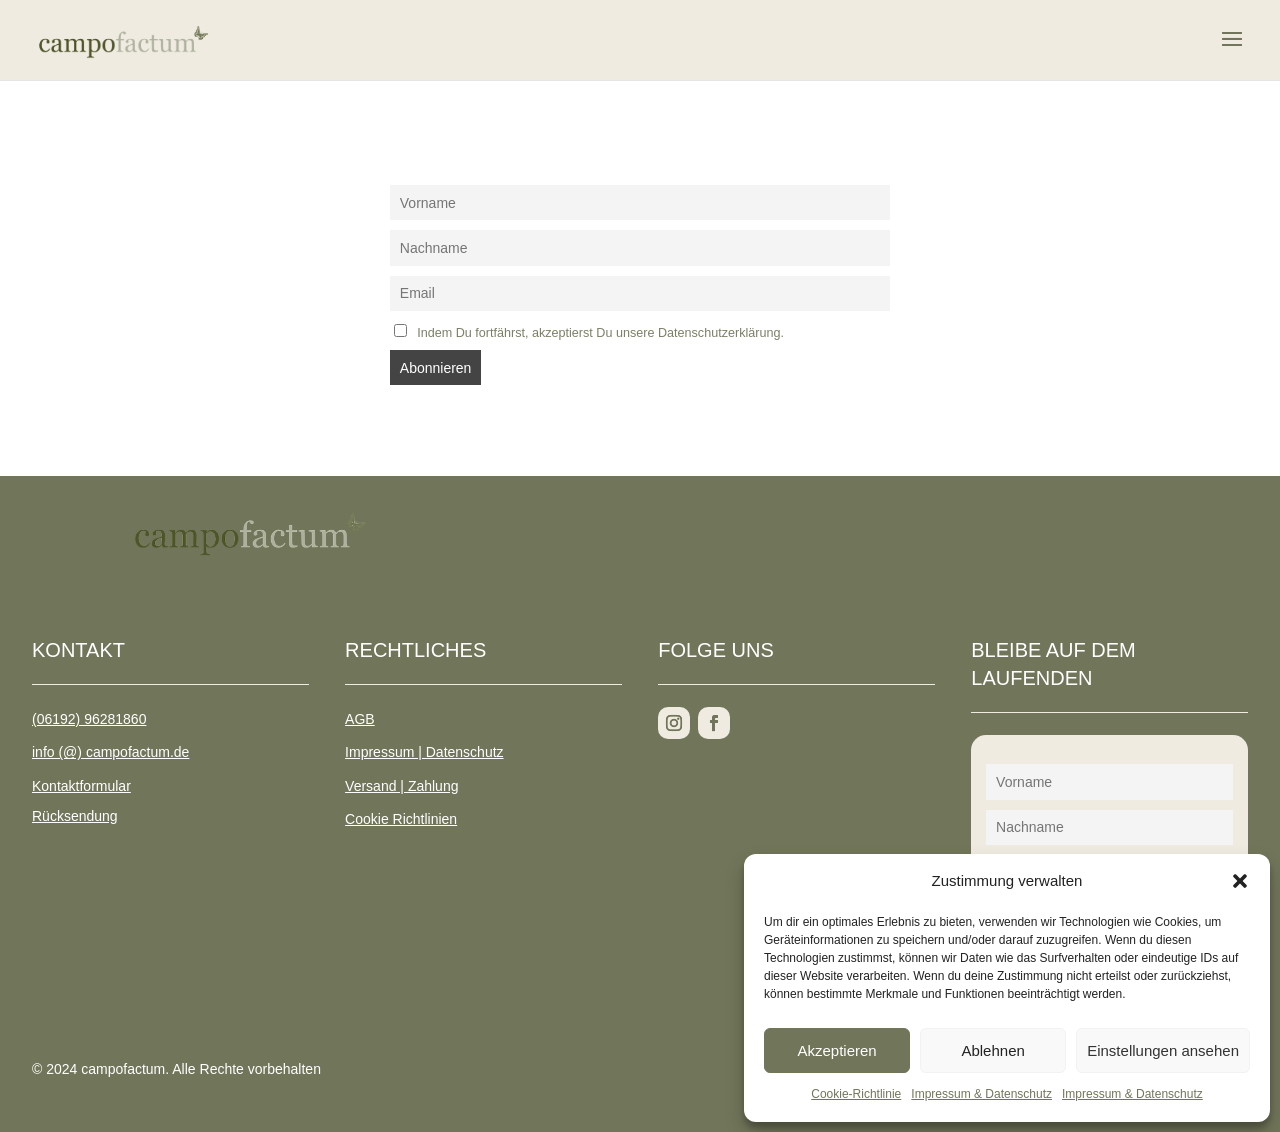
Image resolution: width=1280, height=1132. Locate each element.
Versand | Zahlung (401, 786)
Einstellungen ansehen (1163, 1050)
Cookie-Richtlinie (856, 1094)
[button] (1240, 881)
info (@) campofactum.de (110, 752)
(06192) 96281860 (89, 719)
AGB (360, 719)
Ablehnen (992, 1050)
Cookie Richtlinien (401, 819)
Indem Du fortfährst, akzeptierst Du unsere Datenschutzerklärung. (600, 333)
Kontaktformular (81, 786)
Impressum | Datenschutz (424, 752)
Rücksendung (75, 816)
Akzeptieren (836, 1050)
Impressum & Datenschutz (981, 1094)
